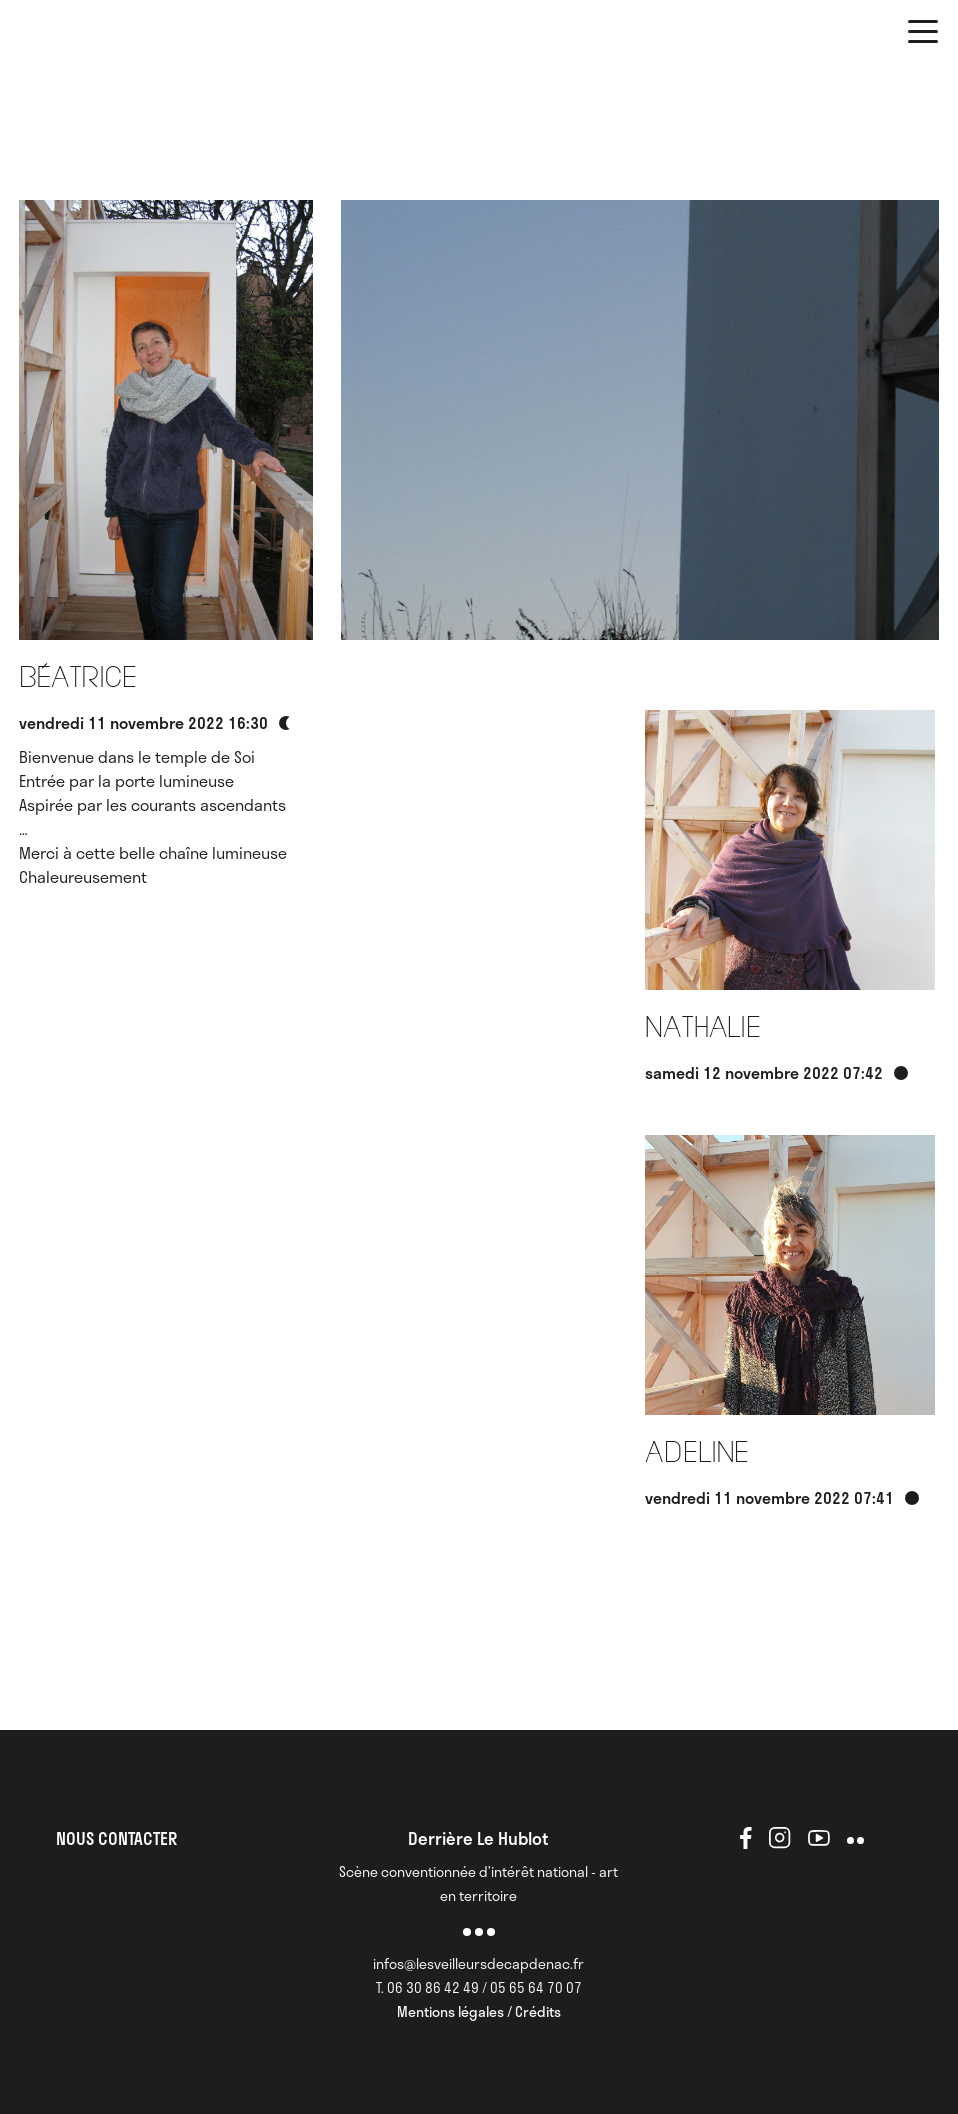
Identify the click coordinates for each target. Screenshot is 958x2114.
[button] (923, 35)
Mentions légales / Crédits (479, 2011)
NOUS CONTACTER (116, 1838)
